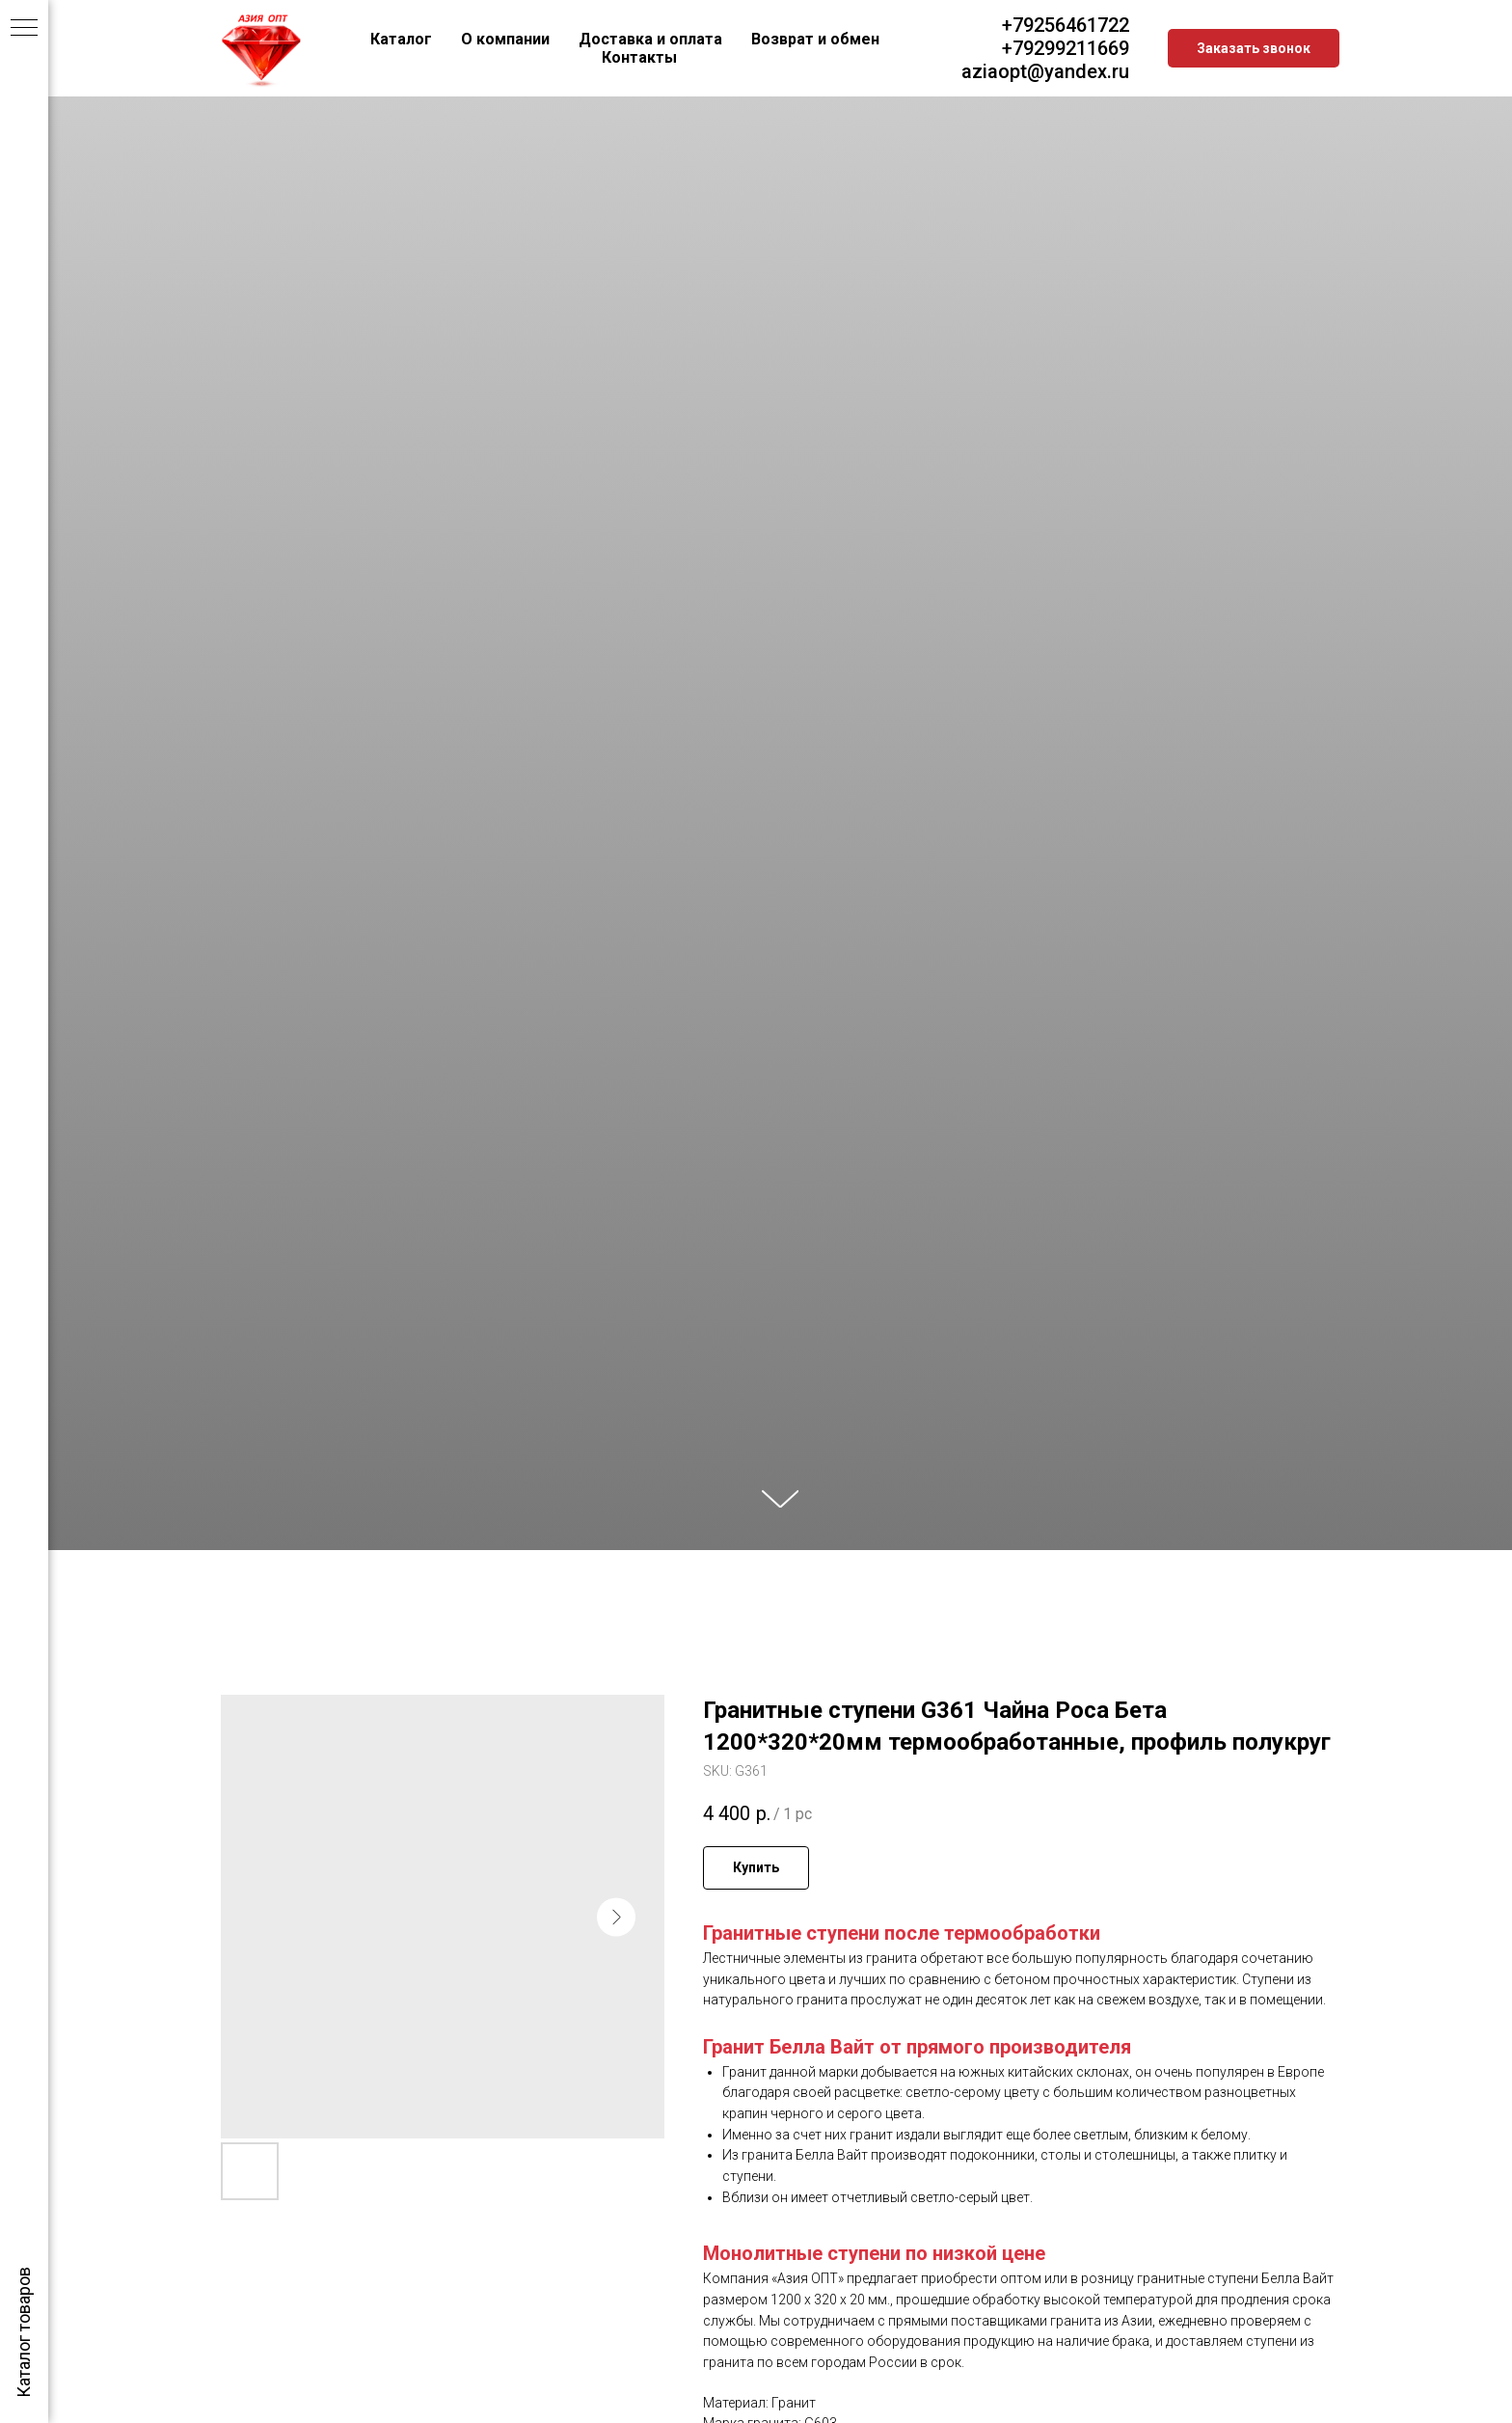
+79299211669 (1065, 48)
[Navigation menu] (24, 29)
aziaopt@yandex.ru (1045, 71)
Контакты (639, 57)
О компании (505, 39)
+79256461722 (1065, 25)
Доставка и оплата (650, 39)
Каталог (401, 39)
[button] (1253, 48)
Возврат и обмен (815, 39)
